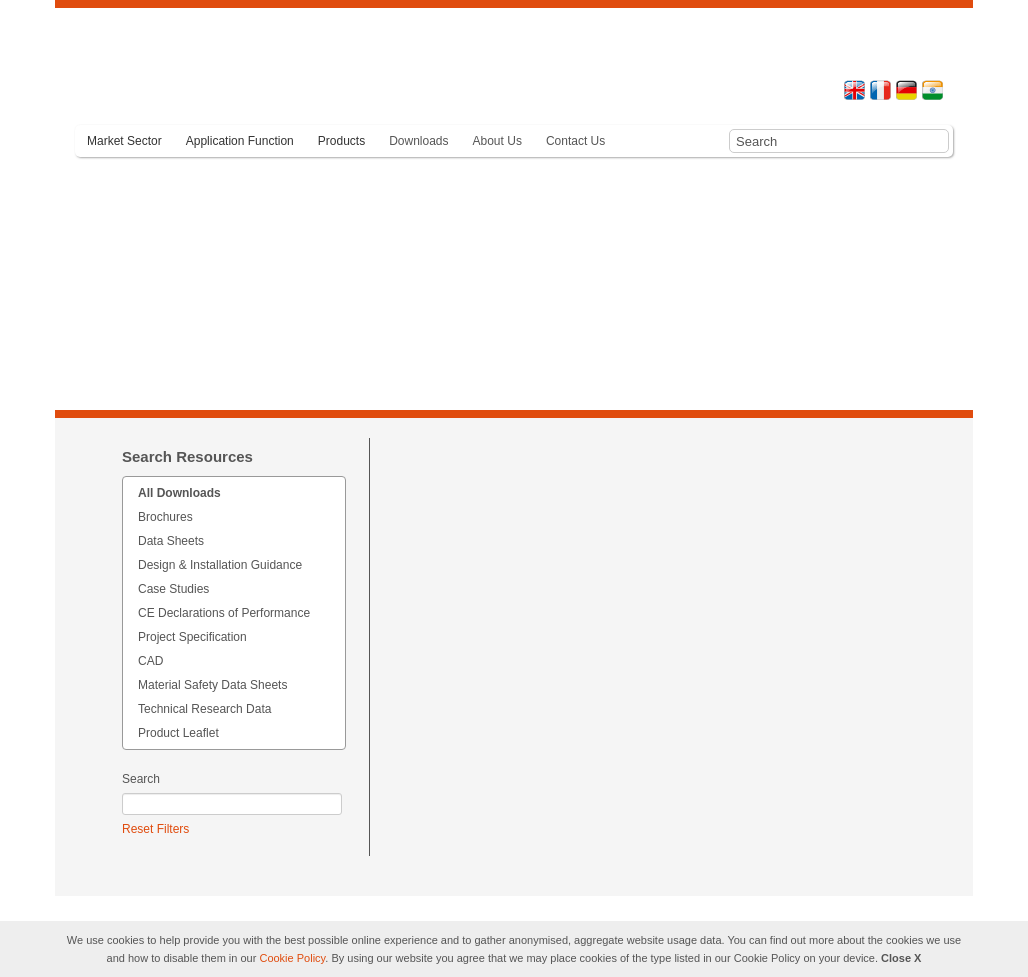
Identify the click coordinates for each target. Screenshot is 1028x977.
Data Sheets (171, 541)
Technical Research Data (204, 709)
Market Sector (124, 141)
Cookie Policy (292, 958)
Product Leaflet (178, 733)
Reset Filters (155, 829)
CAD (150, 661)
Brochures (165, 517)
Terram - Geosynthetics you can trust (185, 73)
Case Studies (173, 589)
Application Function (240, 141)
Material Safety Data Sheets (212, 685)
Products (341, 141)
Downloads (418, 141)
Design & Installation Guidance (220, 565)
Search (141, 779)
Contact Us (575, 141)
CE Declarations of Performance (224, 613)
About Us (497, 141)
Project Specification (192, 637)
